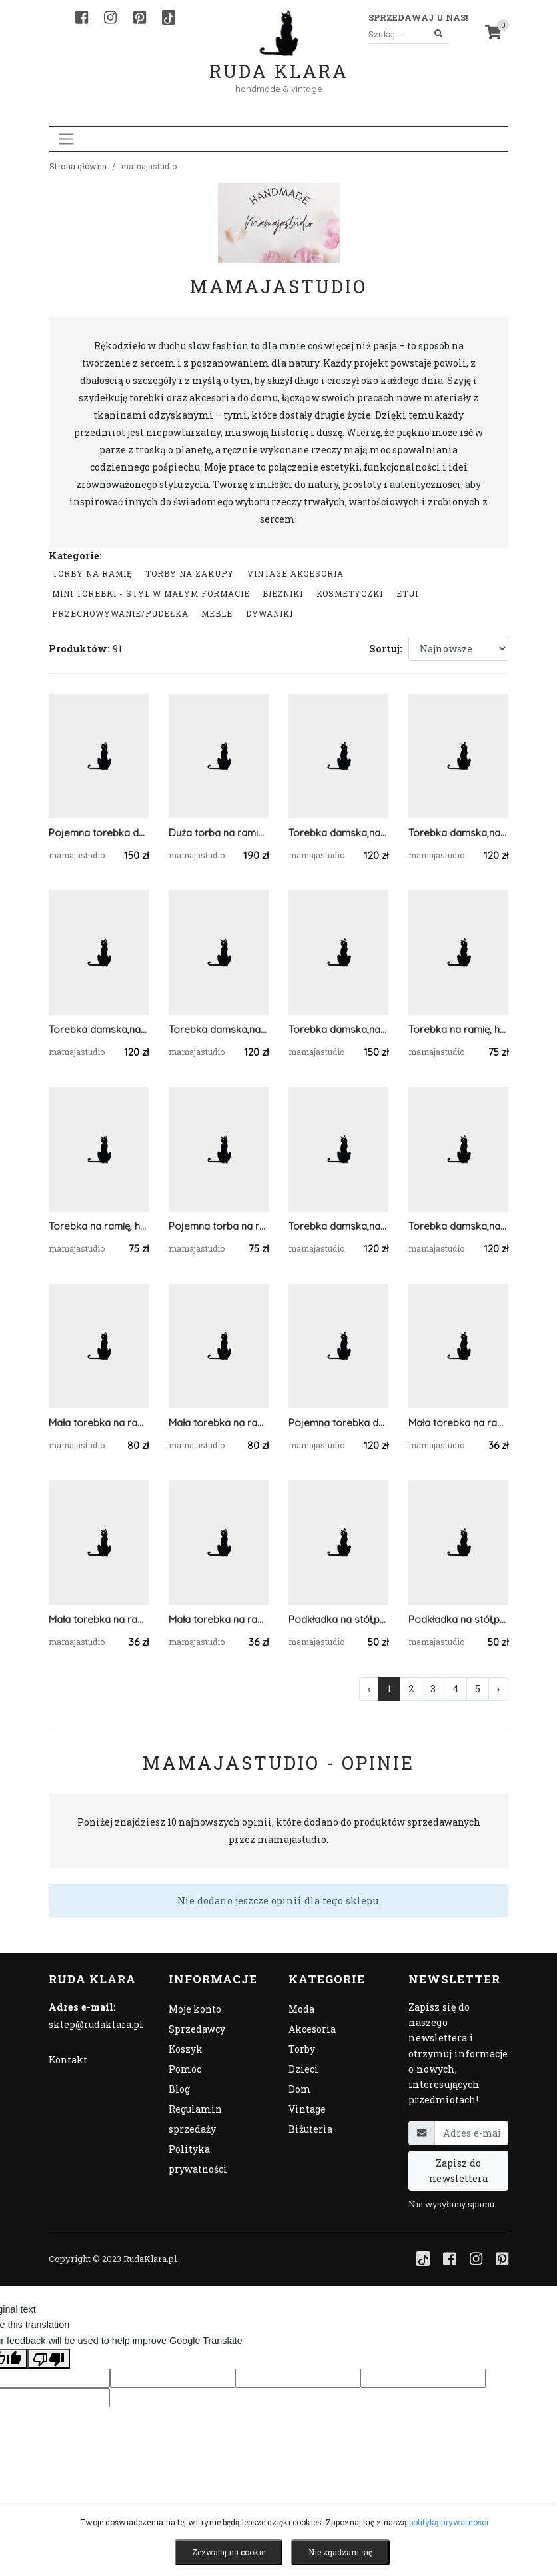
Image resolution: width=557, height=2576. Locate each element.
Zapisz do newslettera (458, 2171)
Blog (179, 2089)
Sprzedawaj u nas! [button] (418, 17)
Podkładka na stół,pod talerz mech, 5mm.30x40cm (338, 1619)
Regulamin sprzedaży (195, 2119)
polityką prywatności (448, 2522)
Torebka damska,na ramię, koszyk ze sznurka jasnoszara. (219, 1029)
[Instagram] (110, 17)
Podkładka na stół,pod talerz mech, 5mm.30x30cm (458, 1619)
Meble (217, 613)
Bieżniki (283, 593)
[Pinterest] (139, 17)
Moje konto (195, 2009)
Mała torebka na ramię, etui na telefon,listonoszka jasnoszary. (219, 1619)
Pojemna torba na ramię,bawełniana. (219, 1226)
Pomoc (185, 2069)
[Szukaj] (438, 34)
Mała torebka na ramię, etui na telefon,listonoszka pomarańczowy (458, 1422)
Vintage (307, 2109)
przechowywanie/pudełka (120, 613)
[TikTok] (168, 17)
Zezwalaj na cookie (228, 2552)
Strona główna (78, 166)
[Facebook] (81, 17)
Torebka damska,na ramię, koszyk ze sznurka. (99, 1029)
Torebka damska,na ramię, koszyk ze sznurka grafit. (338, 832)
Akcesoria (312, 2029)
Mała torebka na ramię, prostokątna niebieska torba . (99, 1422)
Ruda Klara (278, 60)
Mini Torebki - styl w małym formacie (151, 593)
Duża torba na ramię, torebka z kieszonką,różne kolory (219, 832)
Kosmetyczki (349, 593)
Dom (299, 2089)
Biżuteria (310, 2129)
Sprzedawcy (197, 2029)
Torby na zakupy (189, 573)
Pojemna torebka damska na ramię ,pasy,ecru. (99, 832)
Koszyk (186, 2049)
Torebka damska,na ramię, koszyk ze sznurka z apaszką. (338, 1029)
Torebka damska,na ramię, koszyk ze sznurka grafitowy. (338, 1226)
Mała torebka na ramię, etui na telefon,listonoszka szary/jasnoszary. (99, 1619)
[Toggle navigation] (66, 139)
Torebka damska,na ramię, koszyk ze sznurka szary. (458, 1226)
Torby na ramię (92, 573)
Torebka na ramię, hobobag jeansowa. (458, 1029)
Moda (301, 2009)
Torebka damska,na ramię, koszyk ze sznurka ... (458, 832)
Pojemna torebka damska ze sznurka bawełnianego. (338, 1422)
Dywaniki (269, 613)
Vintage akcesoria (295, 573)
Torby (301, 2049)
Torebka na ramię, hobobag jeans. (99, 1226)
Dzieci (303, 2069)
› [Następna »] (498, 1688)
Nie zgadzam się (340, 2552)
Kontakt (68, 2059)
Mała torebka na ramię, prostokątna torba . (219, 1422)
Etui (407, 593)
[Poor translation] (48, 2359)
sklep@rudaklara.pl (96, 2024)
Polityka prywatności (198, 2159)
